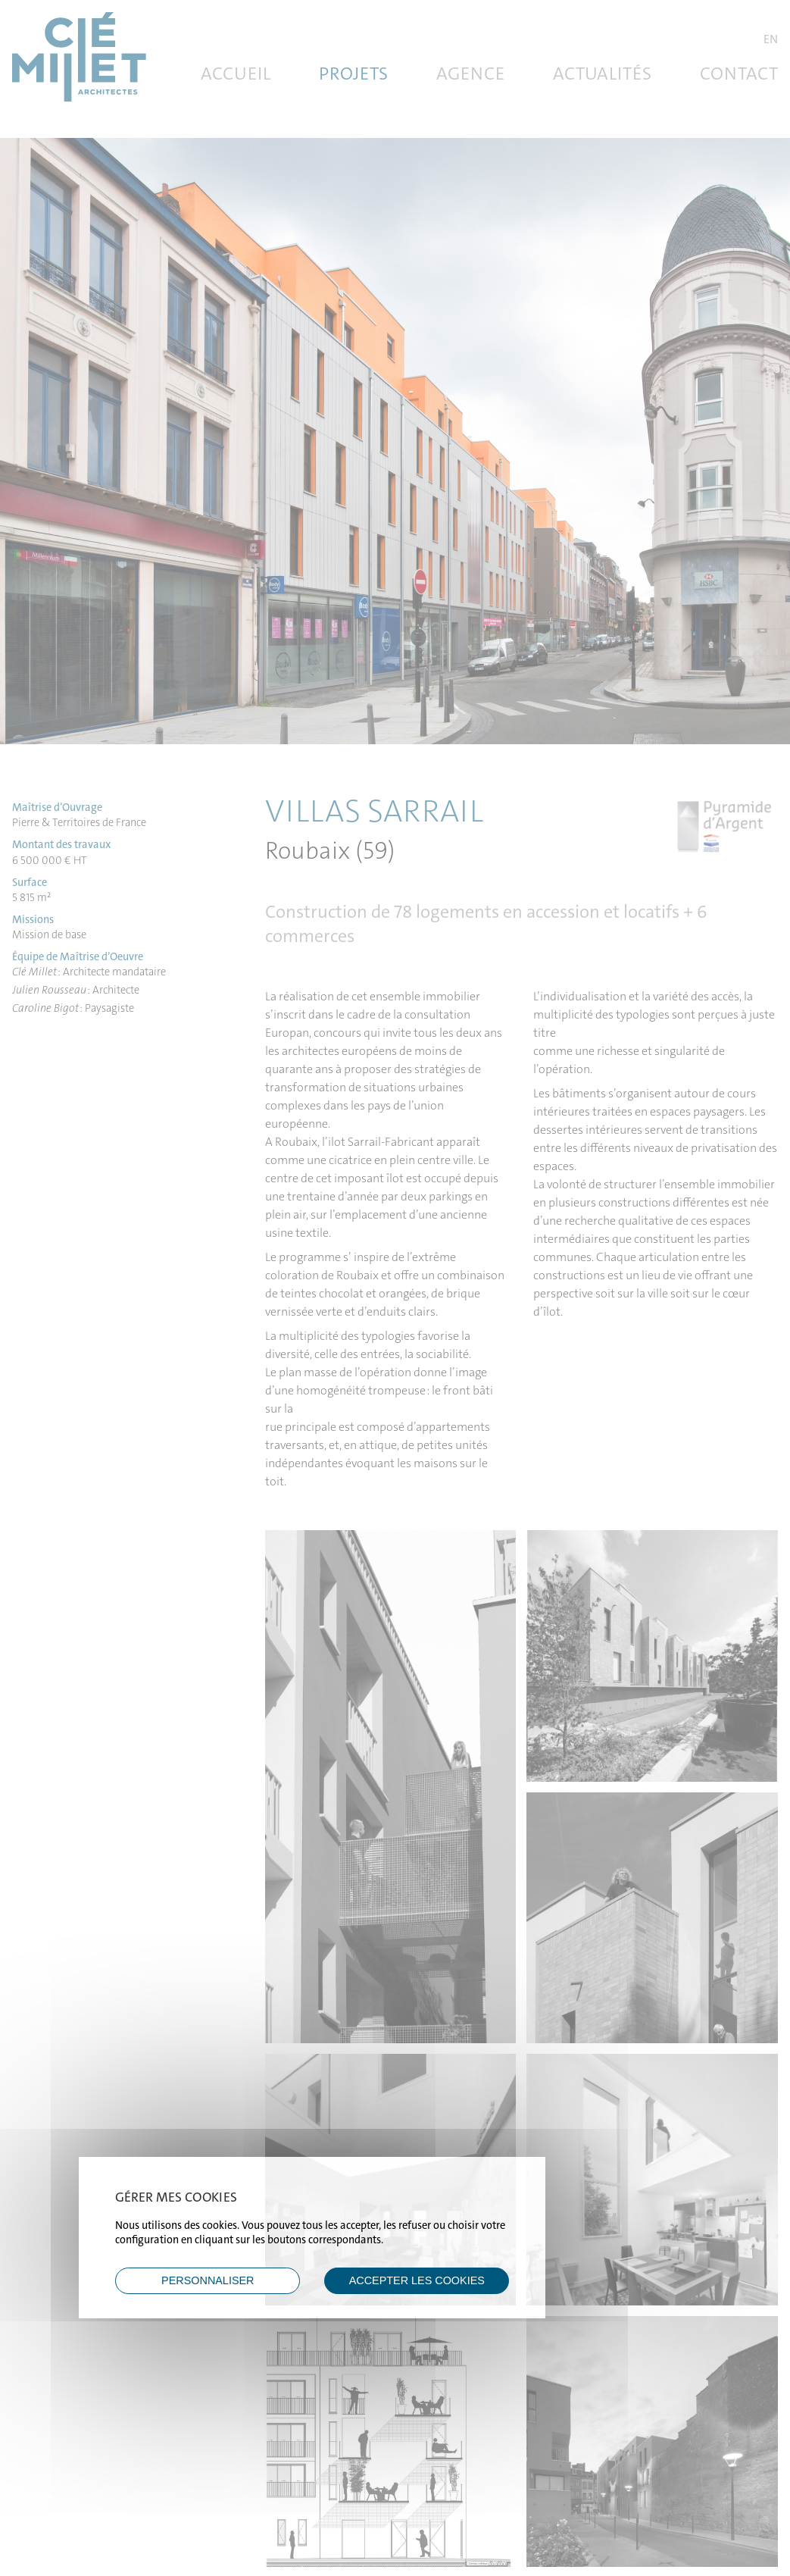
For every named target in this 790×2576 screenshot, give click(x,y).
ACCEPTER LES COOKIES (417, 2280)
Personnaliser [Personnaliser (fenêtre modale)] (207, 2280)
